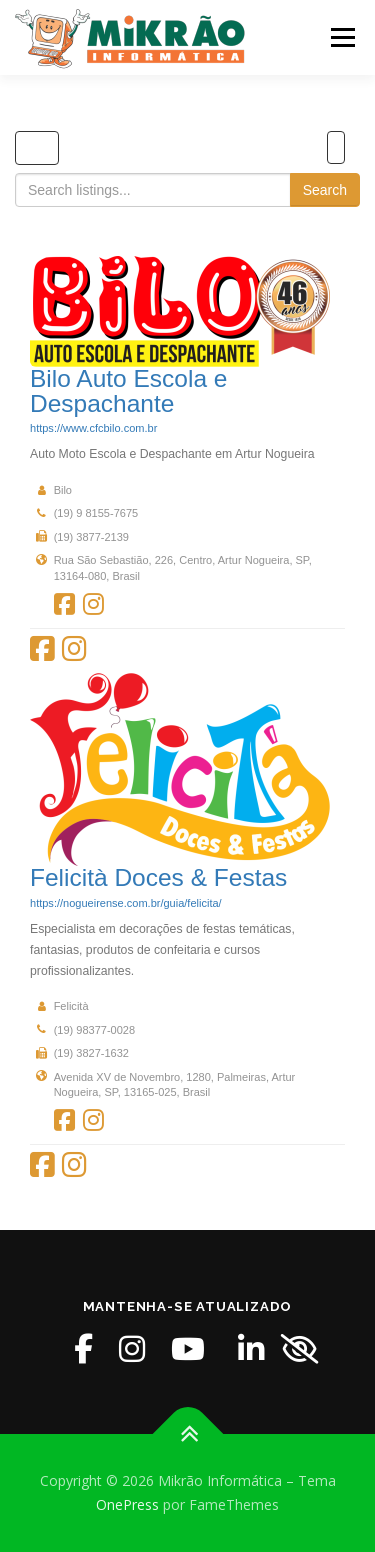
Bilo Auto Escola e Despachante (128, 391)
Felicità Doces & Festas (158, 877)
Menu (341, 37)
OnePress (127, 1504)
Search (325, 190)
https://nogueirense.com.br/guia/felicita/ (126, 903)
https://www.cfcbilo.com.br (93, 428)
